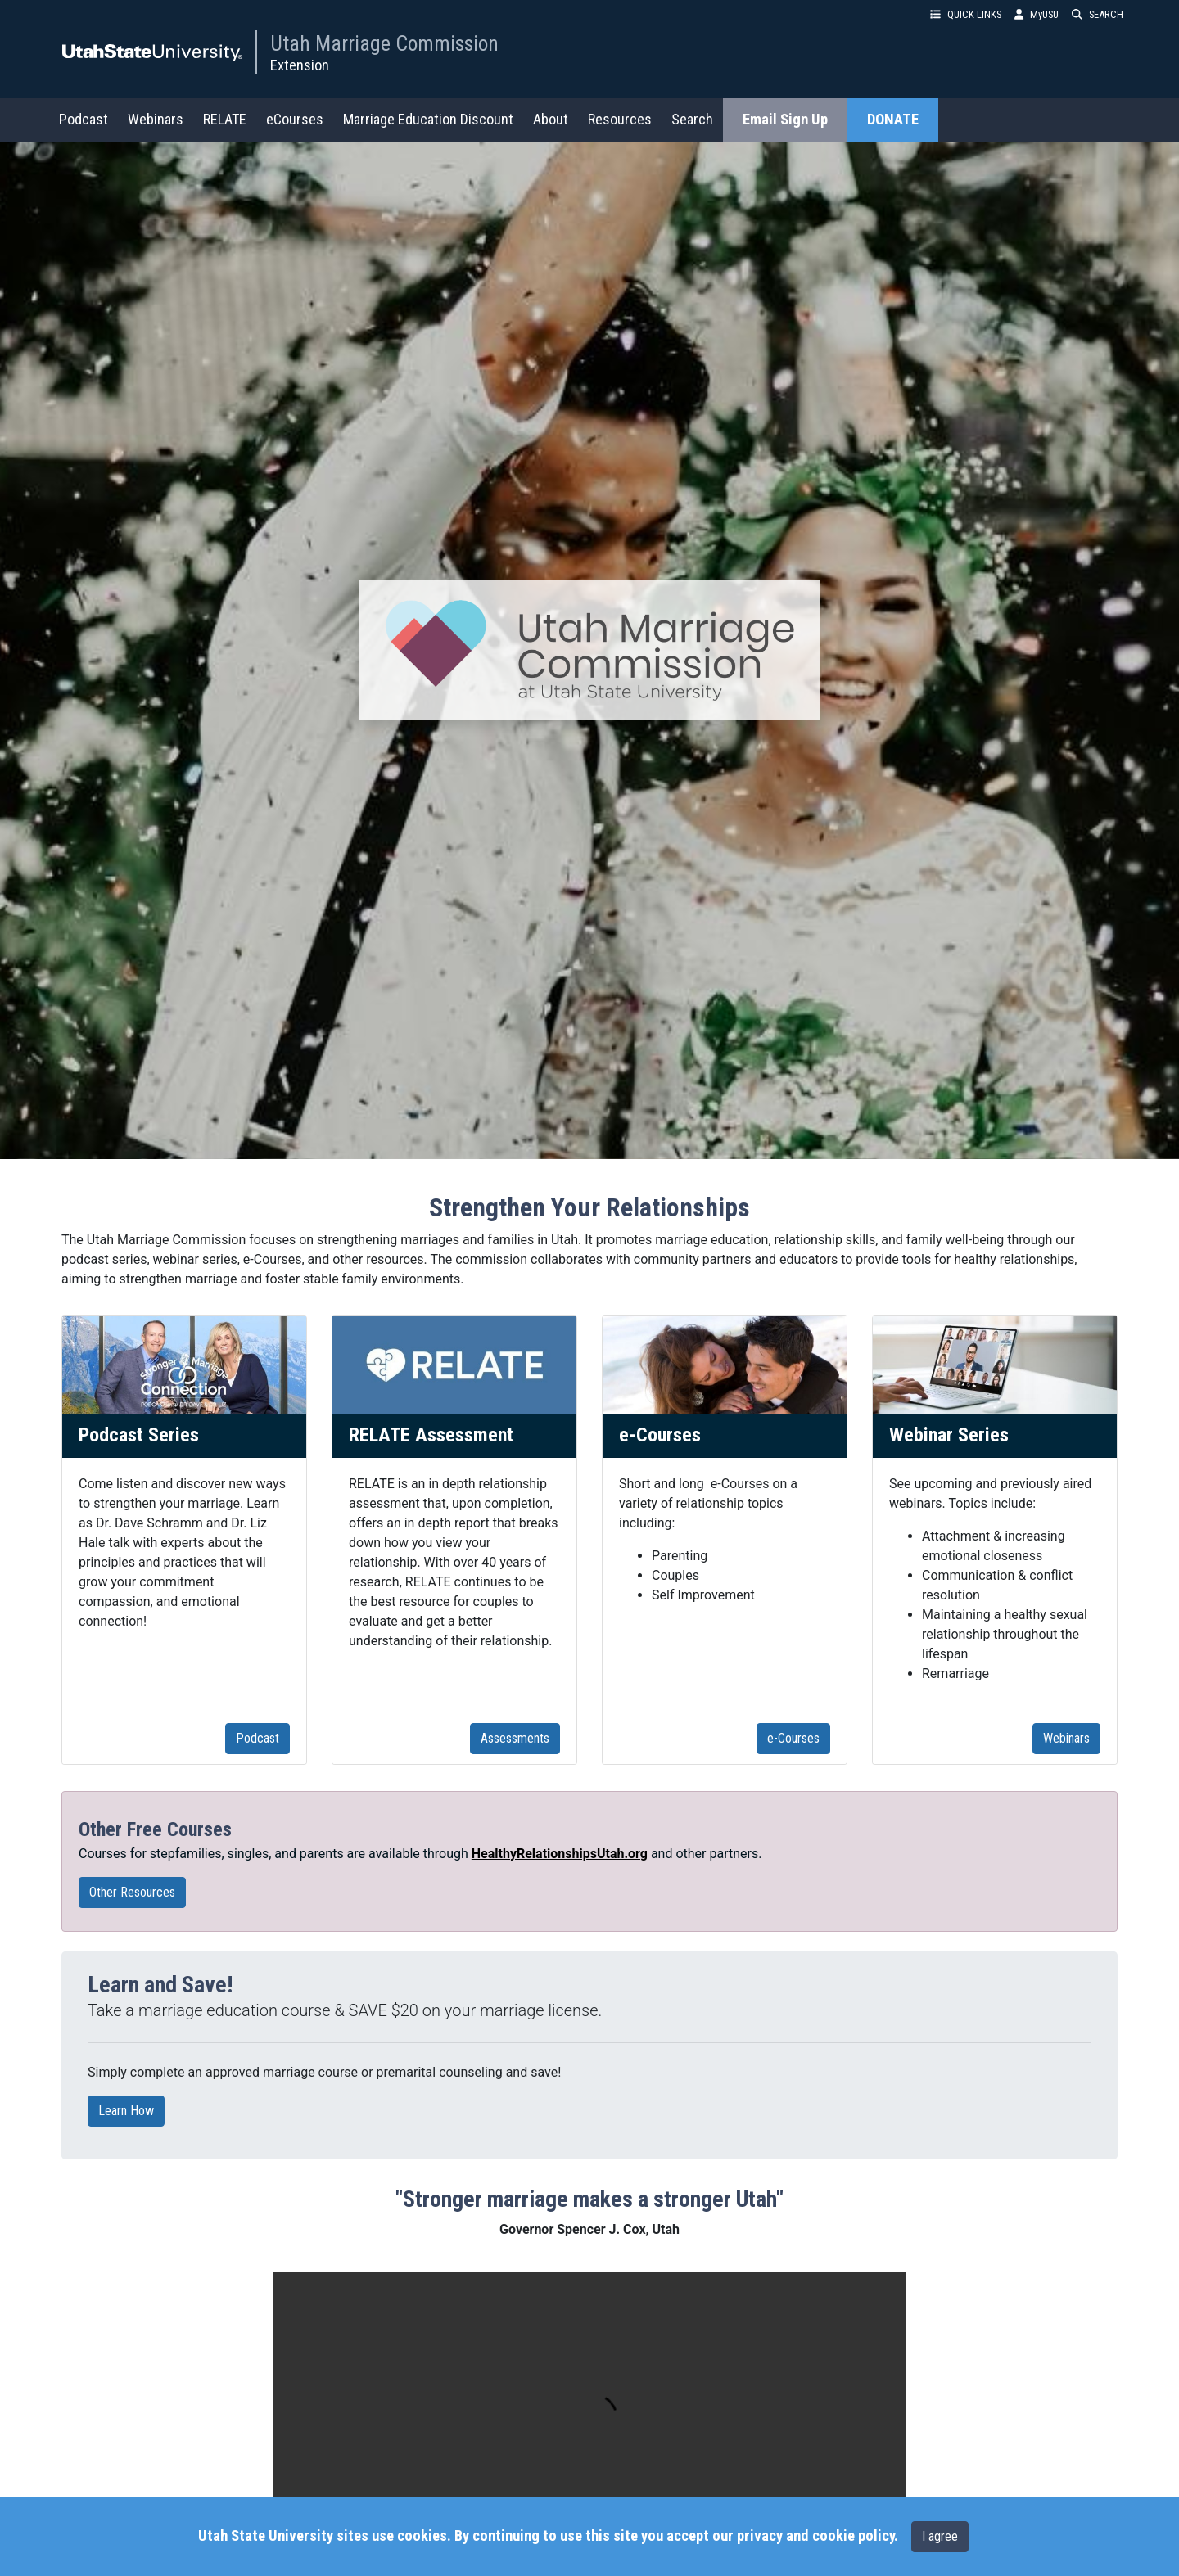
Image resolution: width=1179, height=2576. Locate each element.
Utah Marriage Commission (384, 43)
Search (692, 119)
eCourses (294, 119)
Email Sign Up (785, 120)
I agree (940, 2536)
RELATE (224, 119)
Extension (299, 65)
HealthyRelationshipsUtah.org (560, 1853)
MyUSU (1036, 14)
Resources (620, 119)
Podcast (83, 119)
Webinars (155, 119)
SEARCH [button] (1097, 14)
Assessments (515, 1738)
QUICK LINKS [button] (965, 14)
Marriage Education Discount (428, 119)
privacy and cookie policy (815, 2536)
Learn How (131, 2111)
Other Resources (137, 1893)
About (550, 119)
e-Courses (793, 1738)
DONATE (893, 120)
